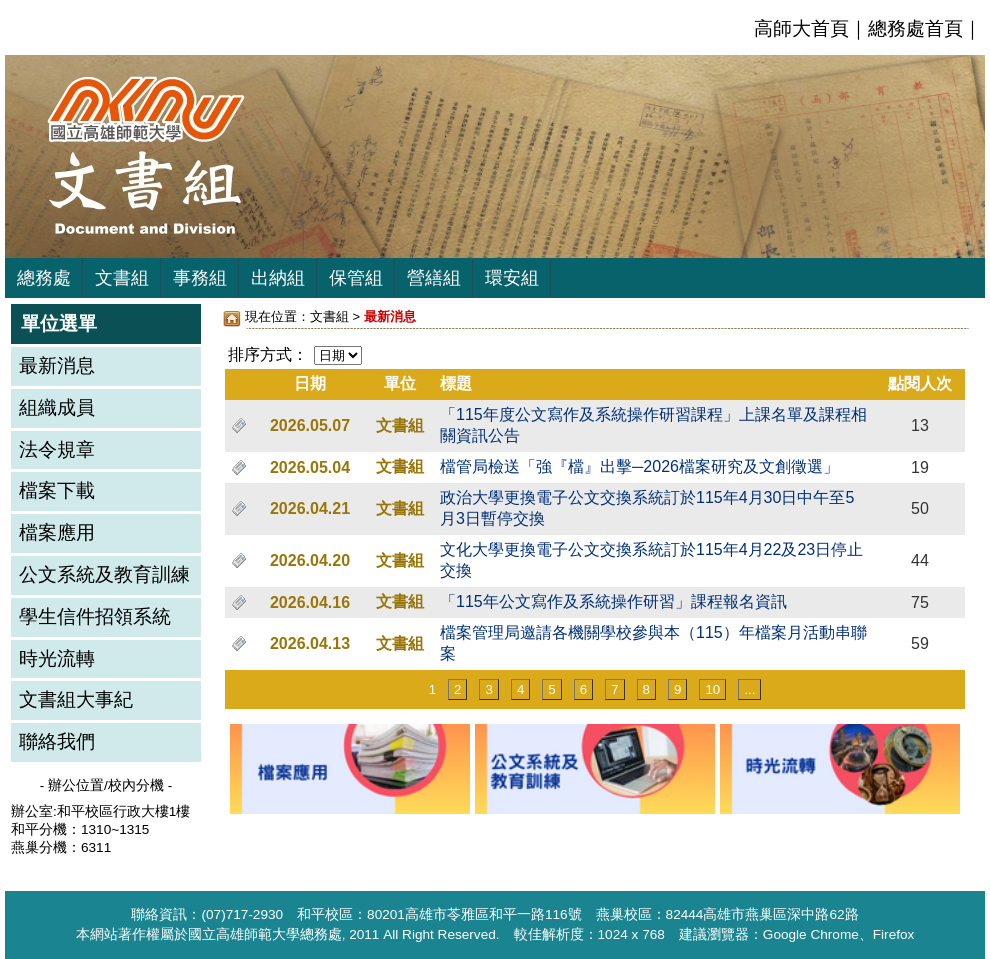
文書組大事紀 (76, 699)
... (749, 689)
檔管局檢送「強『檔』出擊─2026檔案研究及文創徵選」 (639, 466)
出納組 (278, 278)
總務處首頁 (915, 28)
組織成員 (57, 407)
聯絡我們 (57, 741)
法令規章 (57, 449)
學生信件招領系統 (95, 616)
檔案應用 (57, 532)
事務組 (200, 278)
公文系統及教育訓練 (104, 574)
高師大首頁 (801, 28)
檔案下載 (57, 490)
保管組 (356, 278)
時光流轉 (57, 658)
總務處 (44, 278)
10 (712, 689)
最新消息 (57, 365)
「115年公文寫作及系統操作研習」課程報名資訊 (613, 601)
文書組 (122, 278)
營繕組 (434, 278)
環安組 (512, 278)
